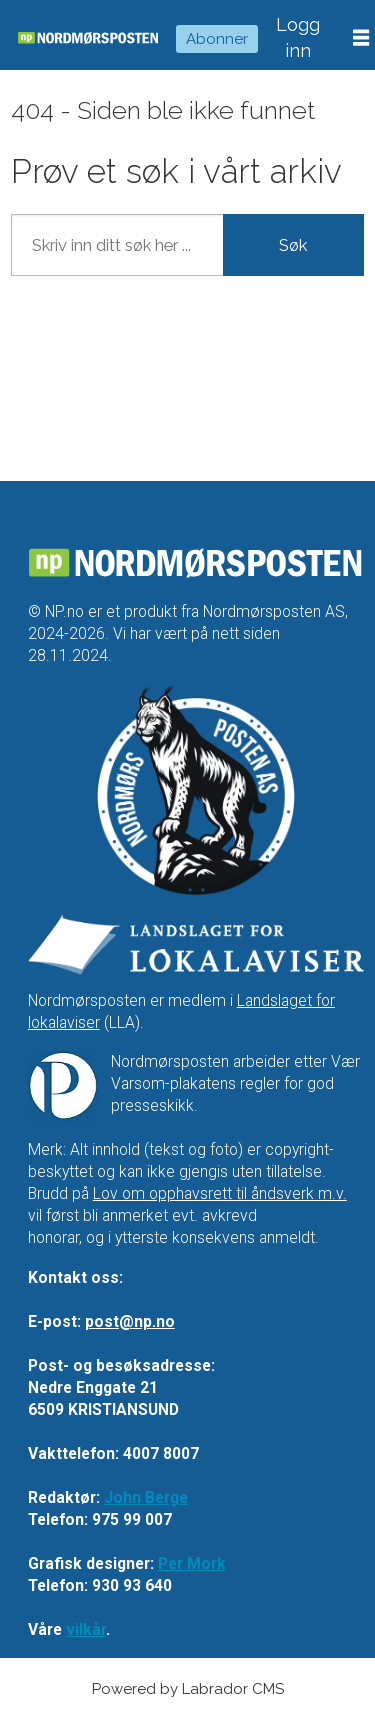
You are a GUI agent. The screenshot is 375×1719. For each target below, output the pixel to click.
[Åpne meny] (361, 38)
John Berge (146, 1497)
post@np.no (130, 1321)
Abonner (217, 39)
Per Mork (192, 1563)
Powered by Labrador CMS (188, 1689)
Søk (293, 245)
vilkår (86, 1629)
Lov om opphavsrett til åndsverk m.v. (220, 1193)
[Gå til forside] (88, 38)
